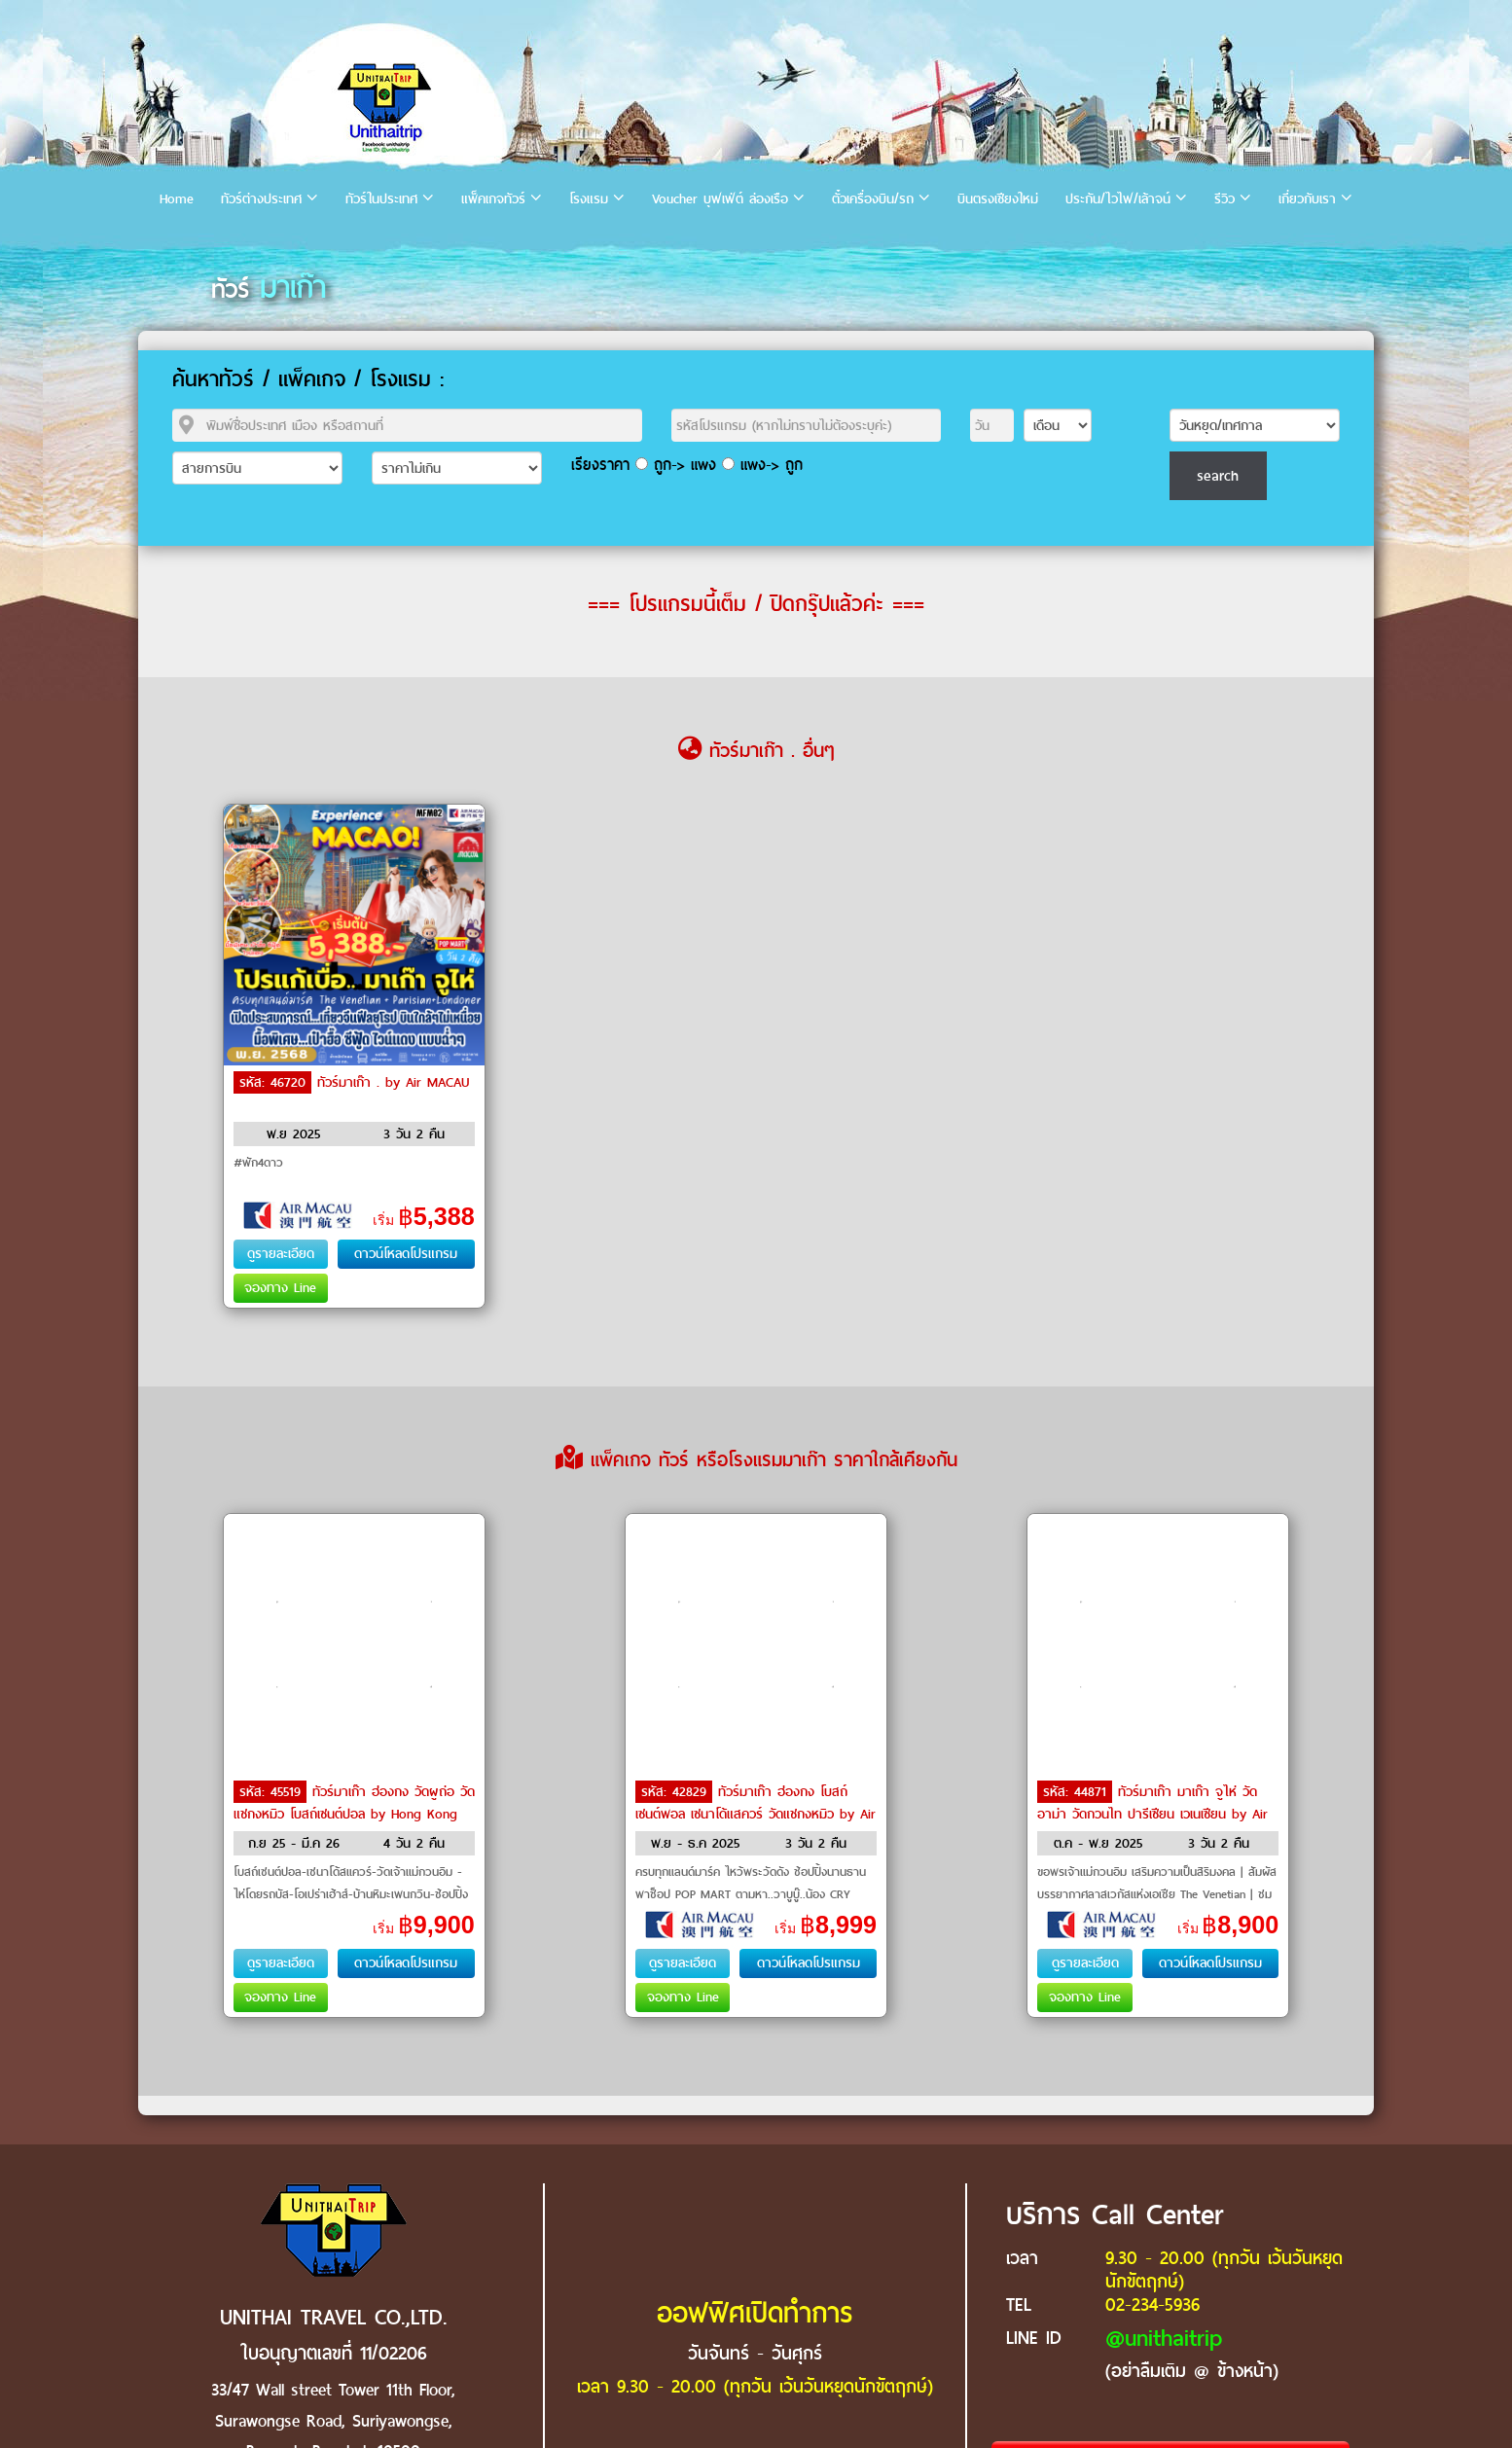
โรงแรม (588, 199)
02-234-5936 (1152, 2304)
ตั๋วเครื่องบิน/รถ (873, 199)
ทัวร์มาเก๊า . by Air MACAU (393, 1082)
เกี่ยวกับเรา (1307, 199)
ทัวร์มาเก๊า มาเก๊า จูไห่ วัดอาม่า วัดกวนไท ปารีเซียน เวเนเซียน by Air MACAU (1152, 1813)
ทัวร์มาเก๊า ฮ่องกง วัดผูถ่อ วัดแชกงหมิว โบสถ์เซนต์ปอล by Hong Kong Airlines (354, 1813)
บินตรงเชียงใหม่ (997, 199)
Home (177, 199)
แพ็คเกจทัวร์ (493, 199)
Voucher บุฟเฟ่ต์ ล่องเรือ (720, 199)
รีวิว (1224, 199)
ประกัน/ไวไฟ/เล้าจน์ (1117, 199)
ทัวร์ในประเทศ (381, 199)
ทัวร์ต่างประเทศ (261, 199)
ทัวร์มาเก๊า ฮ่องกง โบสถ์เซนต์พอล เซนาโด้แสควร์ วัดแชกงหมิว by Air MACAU (755, 1813)
